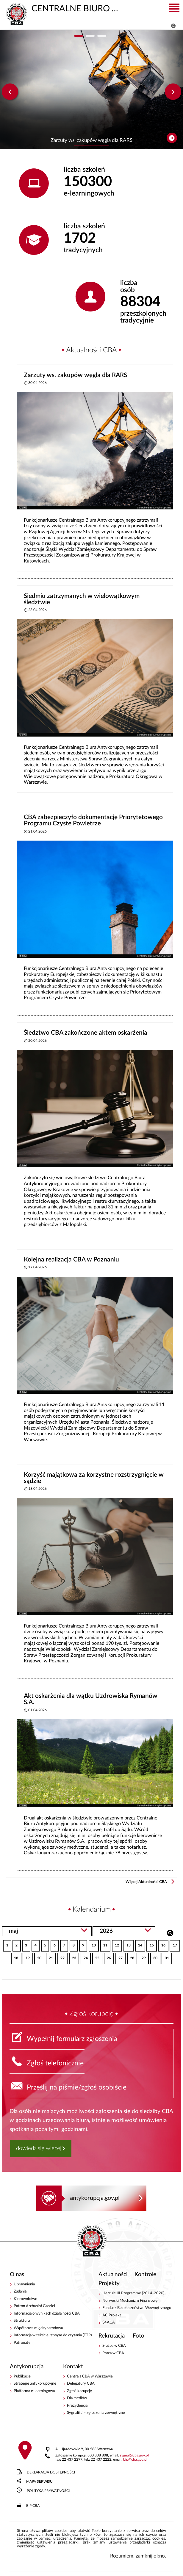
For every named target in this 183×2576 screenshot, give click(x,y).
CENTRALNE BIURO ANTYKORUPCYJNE (63, 8)
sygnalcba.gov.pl (134, 2455)
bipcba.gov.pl (135, 2459)
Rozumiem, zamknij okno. (138, 2555)
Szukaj (170, 1932)
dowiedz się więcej (38, 2148)
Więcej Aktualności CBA (146, 1882)
